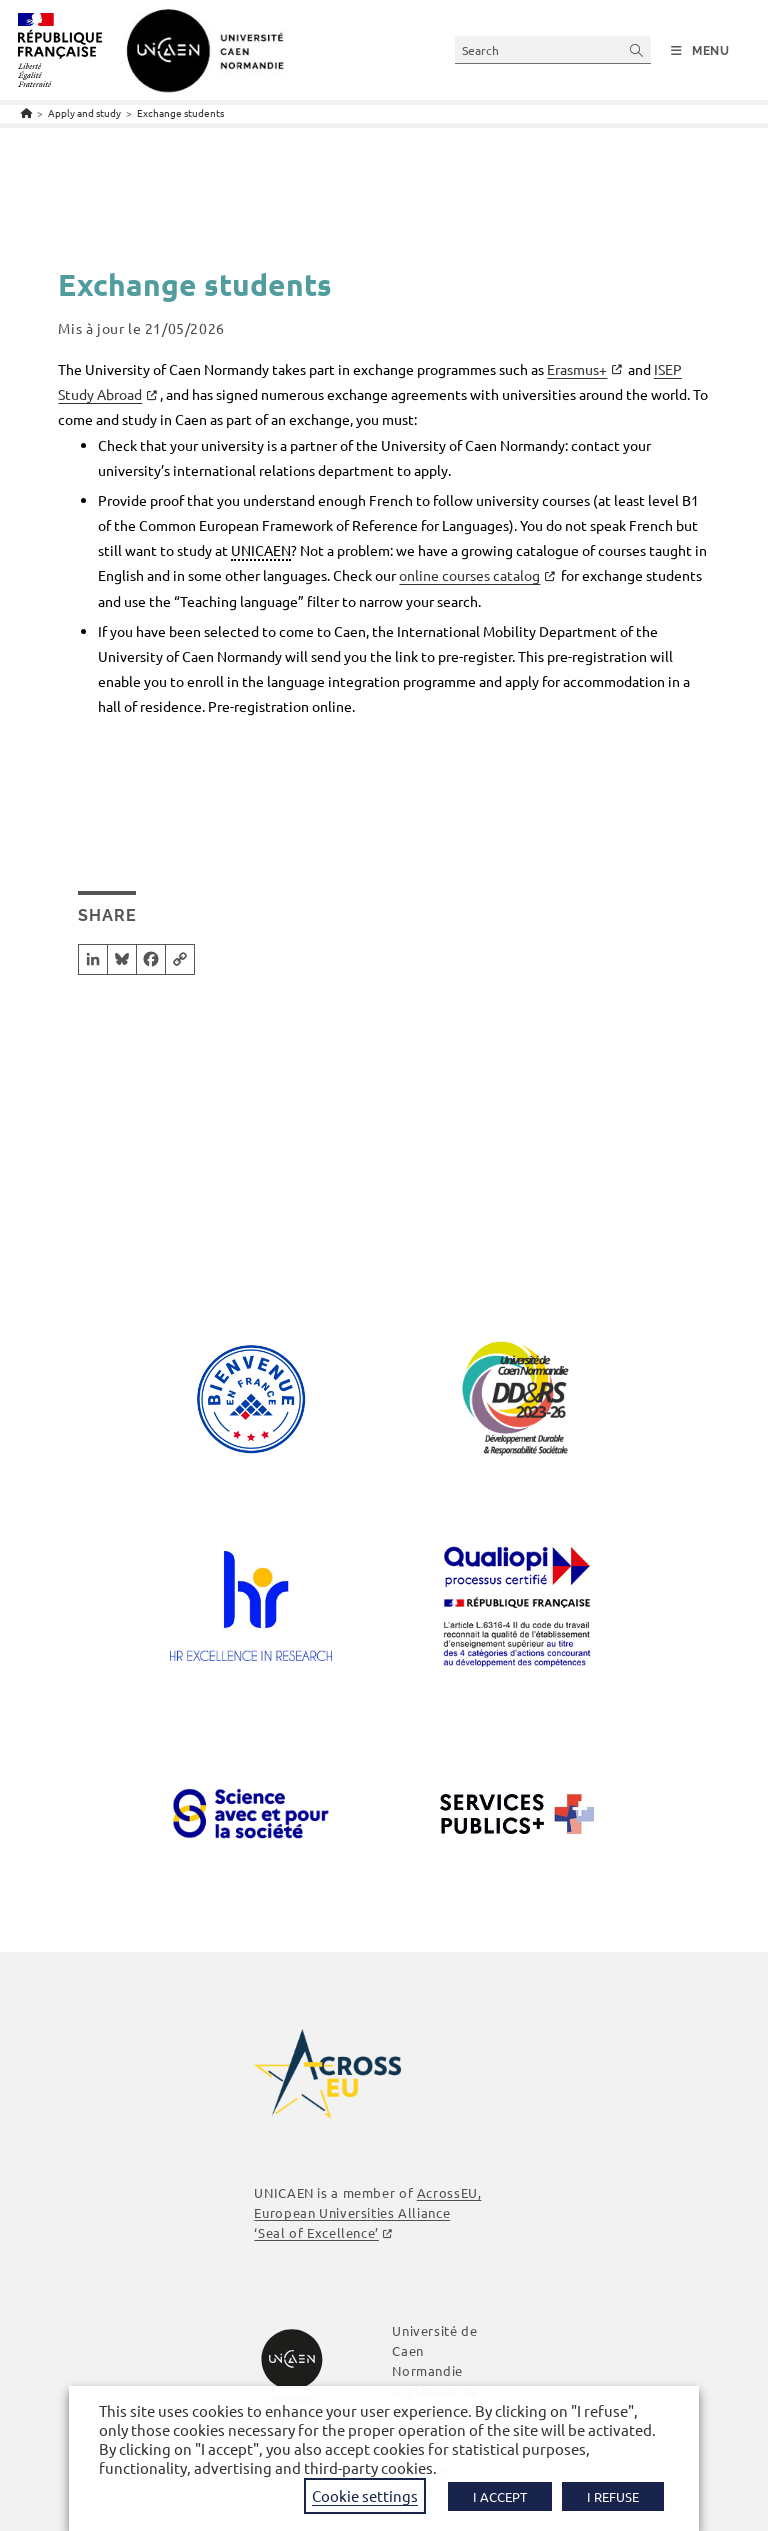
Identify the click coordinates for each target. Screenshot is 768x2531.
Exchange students (180, 112)
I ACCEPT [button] (500, 2496)
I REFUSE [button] (613, 2496)
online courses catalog (469, 575)
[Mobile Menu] (700, 51)
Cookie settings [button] (365, 2495)
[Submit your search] (637, 49)
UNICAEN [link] (261, 550)
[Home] (26, 112)
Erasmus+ (577, 369)
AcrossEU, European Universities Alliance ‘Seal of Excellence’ (367, 2212)
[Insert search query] (553, 49)
